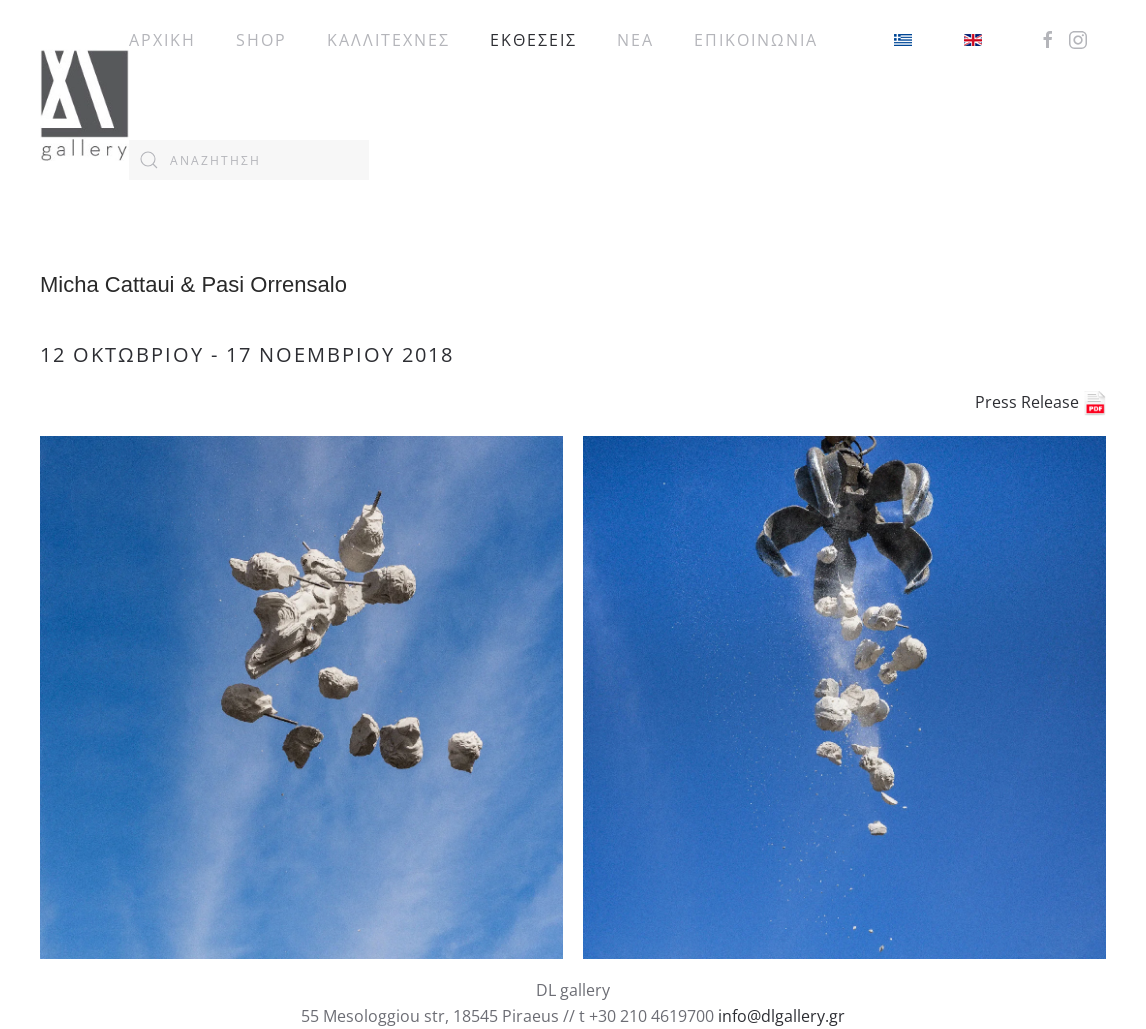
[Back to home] (84, 100)
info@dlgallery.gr (781, 1016)
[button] (301, 697)
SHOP (261, 40)
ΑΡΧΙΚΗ (162, 40)
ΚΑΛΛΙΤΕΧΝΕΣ (388, 40)
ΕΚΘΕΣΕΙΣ (533, 40)
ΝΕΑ (635, 40)
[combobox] (249, 160)
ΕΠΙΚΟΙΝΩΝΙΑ (756, 40)
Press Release (1040, 402)
